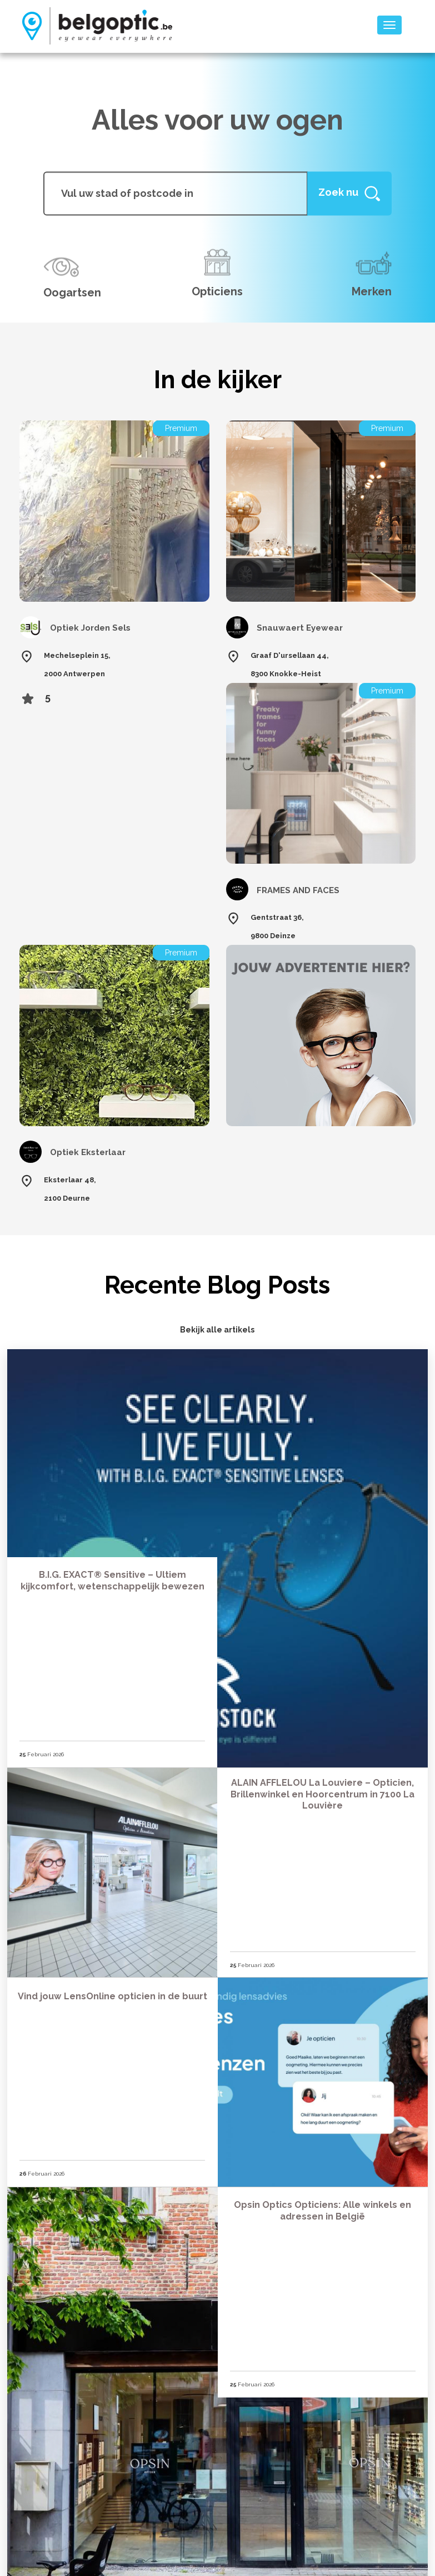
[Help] (349, 193)
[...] (175, 193)
